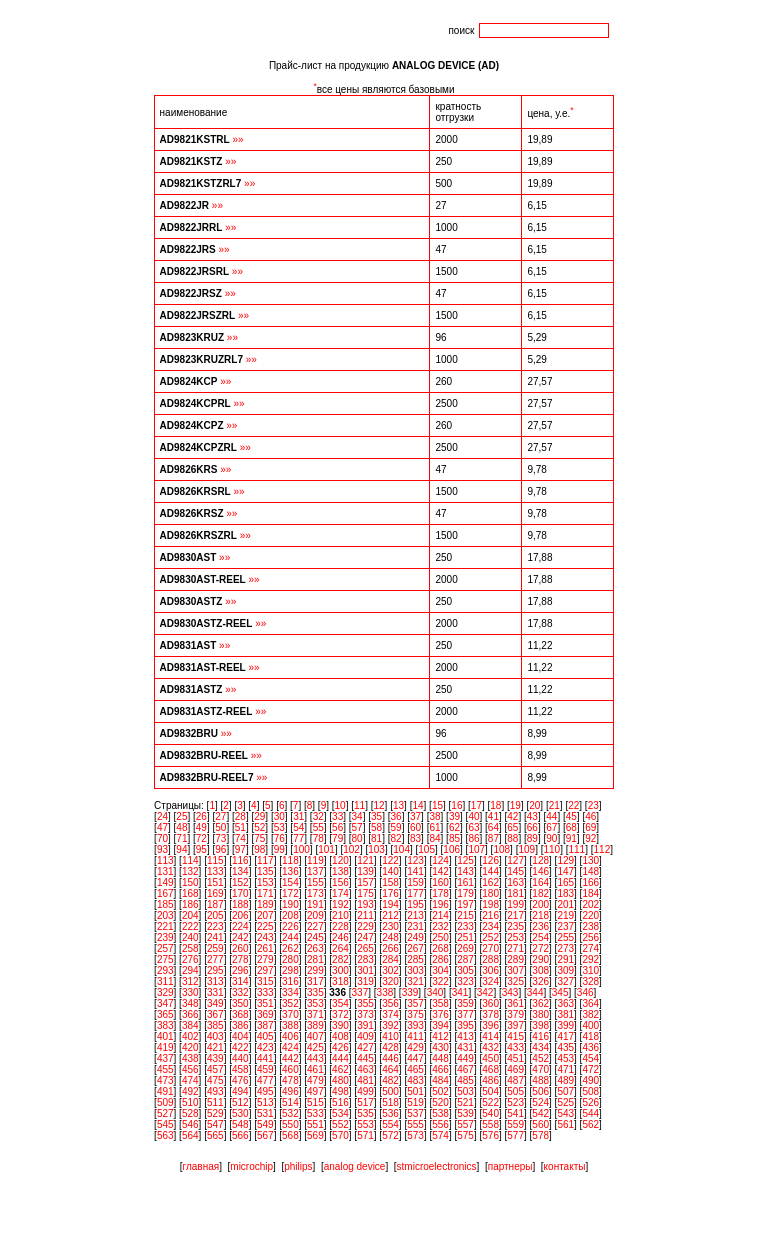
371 (315, 1014)
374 (390, 1014)
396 (490, 1025)
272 (540, 948)
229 (365, 926)
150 (190, 882)
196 (440, 904)
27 (220, 816)
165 (565, 882)
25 (181, 816)
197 (465, 904)
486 (490, 1080)
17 (476, 805)
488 (540, 1080)
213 (415, 915)
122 (390, 860)
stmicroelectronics (437, 1166)
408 (340, 1036)
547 (215, 1124)
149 (165, 882)
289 (515, 959)
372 (340, 1014)
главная (201, 1166)
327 (565, 981)
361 (515, 1003)
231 (415, 926)
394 (440, 1025)
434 (540, 1047)
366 (190, 1014)
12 (378, 805)
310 (590, 970)
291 (565, 959)
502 (440, 1091)
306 (490, 970)
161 (465, 882)
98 (259, 849)
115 (215, 860)
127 (515, 860)
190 (290, 904)
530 (240, 1113)
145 (515, 871)
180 (490, 893)
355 (365, 1003)
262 (290, 948)
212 (390, 915)
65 (512, 827)
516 (340, 1102)
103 (376, 849)
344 (535, 992)
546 (190, 1124)
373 (365, 1014)
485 (465, 1080)
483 (415, 1080)
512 (240, 1102)
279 (265, 959)
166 (590, 882)
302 (390, 970)
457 (215, 1069)
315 (265, 981)
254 (540, 937)
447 (415, 1058)
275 (165, 959)
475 (215, 1080)
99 (279, 849)
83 (415, 838)
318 (340, 981)
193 (365, 904)
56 (337, 827)
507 (565, 1091)
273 (565, 948)
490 (590, 1080)
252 (490, 937)
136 (290, 871)
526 (590, 1102)
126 (490, 860)
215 (465, 915)
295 (215, 970)
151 (215, 882)
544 (590, 1113)
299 (315, 970)
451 (515, 1058)
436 (590, 1047)
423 (265, 1047)
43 (532, 816)
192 (340, 904)
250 (440, 937)
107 (476, 849)
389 (315, 1025)
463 (365, 1069)
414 (490, 1036)
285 (415, 959)
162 (490, 882)
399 (565, 1025)
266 (390, 948)
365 (165, 1014)
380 (540, 1014)
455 (165, 1069)
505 (515, 1091)
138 (340, 871)
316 (290, 981)
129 (565, 860)
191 (315, 904)
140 (390, 871)
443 (315, 1058)
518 (390, 1102)
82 (396, 838)
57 (357, 827)
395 (465, 1025)
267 (415, 948)
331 (215, 992)
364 (590, 1003)
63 (473, 827)
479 (315, 1080)
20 (534, 805)
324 (490, 981)
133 (215, 871)
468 (490, 1069)
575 (465, 1135)
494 (240, 1091)
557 (465, 1124)
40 (473, 816)
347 (165, 1003)
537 (415, 1113)
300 (340, 970)
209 (315, 915)
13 (398, 805)
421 (215, 1047)
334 (290, 992)
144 (490, 871)
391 (365, 1025)
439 (215, 1058)
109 (526, 849)
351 (265, 1003)
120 (340, 860)
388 (290, 1025)
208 (290, 915)
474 (190, 1080)
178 (440, 893)
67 (551, 827)
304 (440, 970)
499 (365, 1091)
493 (215, 1091)
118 (290, 860)
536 (390, 1113)
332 (240, 992)
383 (165, 1025)
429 (415, 1047)
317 (315, 981)
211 (365, 915)
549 (265, 1124)
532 (290, 1113)
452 (540, 1058)
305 (465, 970)
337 (360, 992)
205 (215, 915)
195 (415, 904)
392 (390, 1025)
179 (465, 893)
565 (215, 1135)
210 (340, 915)
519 (415, 1102)
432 (490, 1047)
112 (602, 849)
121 (365, 860)
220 (590, 915)
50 (220, 827)
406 (290, 1036)
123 (415, 860)
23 (593, 805)
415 (515, 1036)
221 (165, 926)
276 (190, 959)
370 (290, 1014)
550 (290, 1124)
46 (590, 816)
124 (440, 860)
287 (465, 959)
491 (165, 1091)
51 (240, 827)
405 (265, 1036)
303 (415, 970)
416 (540, 1036)
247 (365, 937)
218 (540, 915)
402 (190, 1036)
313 (215, 981)
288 (490, 959)
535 (365, 1113)
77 (298, 838)
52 (259, 827)
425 (315, 1047)
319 (365, 981)
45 (571, 816)
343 (510, 992)
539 (465, 1113)
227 (315, 926)
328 (590, 981)
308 (540, 970)
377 (465, 1014)
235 (515, 926)
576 (490, 1135)
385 (215, 1025)
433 (515, 1047)
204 (190, 915)
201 (565, 904)
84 (434, 838)
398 (540, 1025)
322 (440, 981)
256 (590, 937)
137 (315, 871)
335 (315, 992)
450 (490, 1058)
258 (190, 948)
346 (585, 992)
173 (315, 893)
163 (515, 882)
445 (365, 1058)
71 (181, 838)
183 (565, 893)
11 (359, 805)
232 (440, 926)
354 (340, 1003)
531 (265, 1113)
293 (165, 970)
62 (454, 827)
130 (590, 860)
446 (390, 1058)
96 (220, 849)
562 (590, 1124)
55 (318, 827)
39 (454, 816)
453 (565, 1058)
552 (340, 1124)
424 (290, 1047)
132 (190, 871)
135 (265, 871)
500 (390, 1091)
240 (190, 937)
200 (540, 904)
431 (465, 1047)
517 (365, 1102)
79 (337, 838)
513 (265, 1102)
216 (490, 915)
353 (315, 1003)
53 (279, 827)
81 (376, 838)
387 (265, 1025)
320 (390, 981)
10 (340, 805)
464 (390, 1069)
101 (326, 849)
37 (415, 816)
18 (495, 805)
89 (532, 838)
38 (434, 816)
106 (451, 849)
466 (440, 1069)
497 (315, 1091)
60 (415, 827)
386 (240, 1025)
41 (493, 816)
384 (190, 1025)
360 (490, 1003)
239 (165, 937)
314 (240, 981)
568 (290, 1135)
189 (265, 904)
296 (240, 970)
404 (240, 1036)
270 (490, 948)
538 (440, 1113)
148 (590, 871)
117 (265, 860)
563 (165, 1135)
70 (162, 838)
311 (165, 981)
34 (357, 816)
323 (465, 981)
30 (279, 816)
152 (240, 882)
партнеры (510, 1166)
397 (515, 1025)
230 (390, 926)
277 (215, 959)
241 (215, 937)
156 (340, 882)
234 (490, 926)
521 (465, 1102)
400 (590, 1025)
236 (540, 926)
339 (410, 992)
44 (551, 816)
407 (315, 1036)
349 (215, 1003)
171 (265, 893)
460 (290, 1069)
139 (365, 871)
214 (440, 915)
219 (565, 915)
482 (390, 1080)
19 (515, 805)
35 (376, 816)
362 (540, 1003)
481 (365, 1080)
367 (215, 1014)
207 (265, 915)
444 (340, 1058)
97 (240, 849)
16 (456, 805)
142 (440, 871)
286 (440, 959)
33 (337, 816)
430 (440, 1047)
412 (440, 1036)
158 (390, 882)
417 (565, 1036)
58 (376, 827)
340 (435, 992)
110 (551, 849)
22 (573, 805)
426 (340, 1047)
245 (315, 937)
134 (240, 871)
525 (565, 1102)
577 (515, 1135)
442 (290, 1058)
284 (390, 959)
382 (590, 1014)
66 (532, 827)
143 (465, 871)
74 (240, 838)
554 (390, 1124)
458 (240, 1069)
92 (590, 838)
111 (577, 849)
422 (240, 1047)
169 (215, 893)
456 (190, 1069)
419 (165, 1047)
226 (290, 926)
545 (165, 1124)
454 (590, 1058)
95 (201, 849)
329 (165, 992)
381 (565, 1014)
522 (490, 1102)
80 (357, 838)
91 (571, 838)
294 (190, 970)
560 (540, 1124)
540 (490, 1113)
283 (365, 959)
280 (290, 959)
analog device (355, 1166)
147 (565, 871)
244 (290, 937)
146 (540, 871)
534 (340, 1113)
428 (390, 1047)
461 (315, 1069)
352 (290, 1003)
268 (440, 948)
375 (415, 1014)
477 (265, 1080)
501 (415, 1091)
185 (165, 904)
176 (390, 893)
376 (440, 1014)
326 (540, 981)
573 (415, 1135)
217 (515, 915)
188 (240, 904)
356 (390, 1003)
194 (390, 904)
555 (415, 1124)
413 (465, 1036)
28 (240, 816)
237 (565, 926)
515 (315, 1102)
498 (340, 1091)
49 (201, 827)
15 (437, 805)
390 (340, 1025)
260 (240, 948)
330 (190, 992)
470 (540, 1069)
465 (415, 1069)
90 (551, 838)
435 (565, 1047)
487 (515, 1080)
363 (565, 1003)
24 (162, 816)
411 (415, 1036)
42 (512, 816)
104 (401, 849)
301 (365, 970)
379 (515, 1014)
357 (415, 1003)
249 (415, 937)
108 (501, 849)
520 (440, 1102)
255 (565, 937)
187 (215, 904)
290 (540, 959)
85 (454, 838)
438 (190, 1058)
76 (279, 838)
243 (265, 937)
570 (340, 1135)
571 (365, 1135)
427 (365, 1047)
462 (340, 1069)
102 (351, 849)
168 (190, 893)
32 (318, 816)
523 (515, 1102)
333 (265, 992)
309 (565, 970)
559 (515, 1124)
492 (190, 1091)
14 (417, 805)
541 (515, 1113)
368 (240, 1014)
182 (540, 893)
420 (190, 1047)
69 (590, 827)
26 (201, 816)
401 (165, 1036)
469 (515, 1069)
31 (298, 816)
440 (240, 1058)
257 (165, 948)
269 (465, 948)
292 (590, 959)
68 (571, 827)
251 (465, 937)
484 (440, 1080)
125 (465, 860)
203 (165, 915)
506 (540, 1091)
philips (298, 1166)
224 (240, 926)
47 (162, 827)
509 (165, 1102)
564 (190, 1135)
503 (465, 1091)
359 (465, 1003)
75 (259, 838)
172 (290, 893)
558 (490, 1124)
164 (540, 882)
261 (265, 948)
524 (540, 1102)
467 (465, 1069)
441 (265, 1058)
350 (240, 1003)
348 (190, 1003)
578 (540, 1135)
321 (415, 981)
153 (265, 882)
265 (365, 948)
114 (190, 860)
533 (315, 1113)
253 (515, 937)
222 (190, 926)
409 (365, 1036)
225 (265, 926)
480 (340, 1080)
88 (512, 838)
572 (390, 1135)
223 (215, 926)
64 (493, 827)
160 (440, 882)
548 (240, 1124)
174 (340, 893)
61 (434, 827)
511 (215, 1102)
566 (240, 1135)
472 (590, 1069)
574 (440, 1135)
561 (565, 1124)
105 (426, 849)
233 (465, 926)
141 (415, 871)
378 (490, 1014)
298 (290, 970)
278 (240, 959)
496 (290, 1091)
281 (315, 959)
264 (340, 948)
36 (396, 816)
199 (515, 904)
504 (490, 1091)
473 (165, 1080)
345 (560, 992)
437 (165, 1058)
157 (365, 882)
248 (390, 937)
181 (515, 893)
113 (165, 860)
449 (465, 1058)
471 (565, 1069)
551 (315, 1124)
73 (220, 838)
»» (237, 139)
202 (590, 904)
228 (340, 926)
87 (493, 838)
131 (165, 871)
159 (415, 882)
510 (190, 1102)
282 (340, 959)
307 (515, 970)
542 (540, 1113)
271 (515, 948)
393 (415, 1025)
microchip (251, 1166)
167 (165, 893)
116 (240, 860)
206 (240, 915)
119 (315, 860)
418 (590, 1036)
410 (390, 1036)
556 (440, 1124)
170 (240, 893)
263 (315, 948)
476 (240, 1080)
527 (165, 1113)
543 (565, 1113)
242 (240, 937)
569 (315, 1135)
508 (590, 1091)
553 (365, 1124)
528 (190, 1113)
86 (473, 838)
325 (515, 981)
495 (265, 1091)
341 (460, 992)
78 (318, 838)
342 (485, 992)
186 (190, 904)
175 (365, 893)
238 (590, 926)
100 (301, 849)
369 (265, 1014)
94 (181, 849)
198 (490, 904)
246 (340, 937)
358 (440, 1003)
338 (385, 992)
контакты (565, 1166)
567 (265, 1135)
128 (540, 860)
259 (215, 948)
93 (162, 849)
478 (290, 1080)
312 (190, 981)
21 (554, 805)
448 (440, 1058)
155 (315, 882)
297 (265, 970)
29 (259, 816)
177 (415, 893)
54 (298, 827)
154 (290, 882)
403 (215, 1036)
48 (181, 827)
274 (590, 948)
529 (215, 1113)
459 (265, 1069)
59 (396, 827)
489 (565, 1080)
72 (201, 838)
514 (290, 1102)
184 (590, 893)
